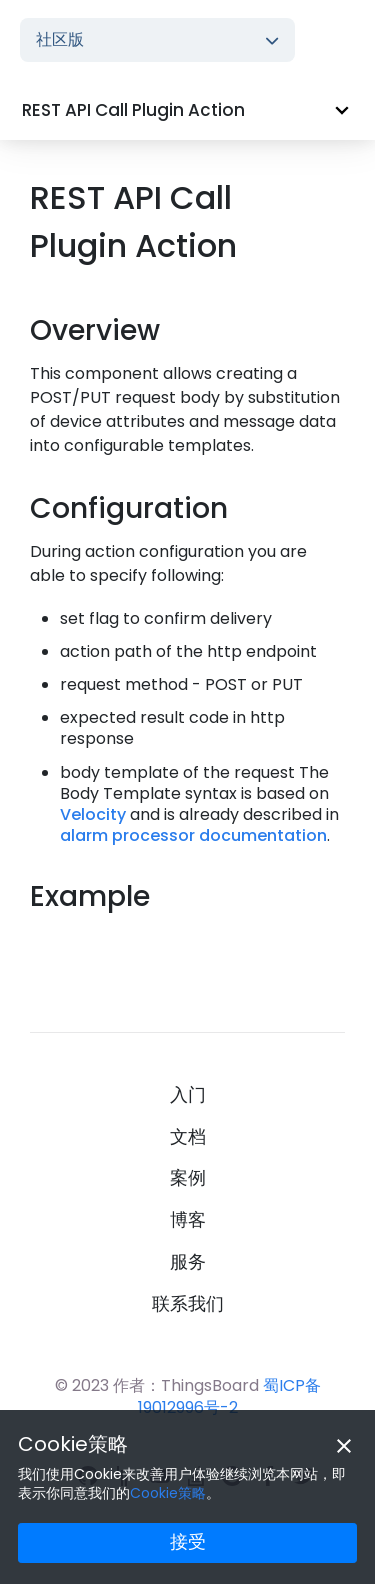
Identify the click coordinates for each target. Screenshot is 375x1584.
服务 (188, 1262)
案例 (188, 1178)
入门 (188, 1095)
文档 (188, 1137)
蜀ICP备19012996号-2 (229, 1396)
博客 (188, 1220)
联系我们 (188, 1304)
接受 (188, 1541)
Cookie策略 (73, 1444)
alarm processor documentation (193, 835)
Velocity (93, 814)
